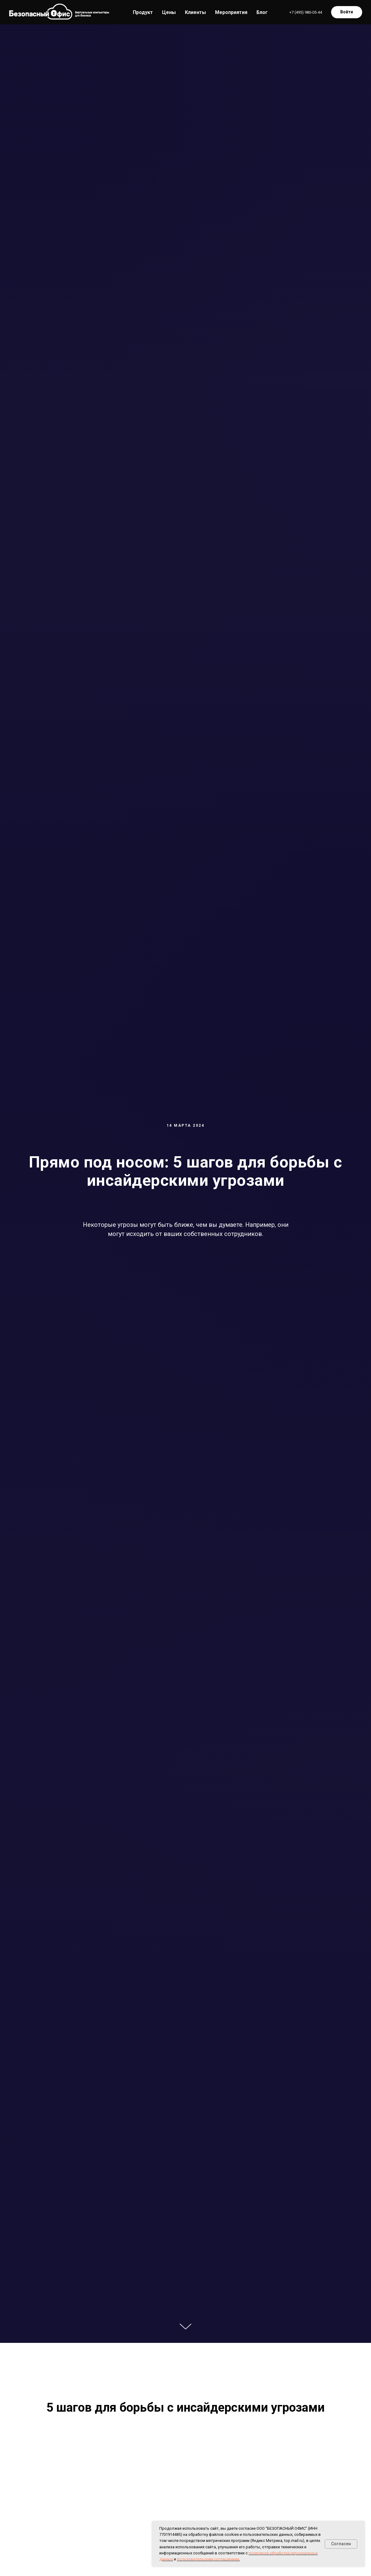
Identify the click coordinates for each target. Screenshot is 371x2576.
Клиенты (195, 12)
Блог (262, 12)
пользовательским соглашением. (208, 2559)
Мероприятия (231, 12)
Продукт (143, 12)
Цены (169, 12)
